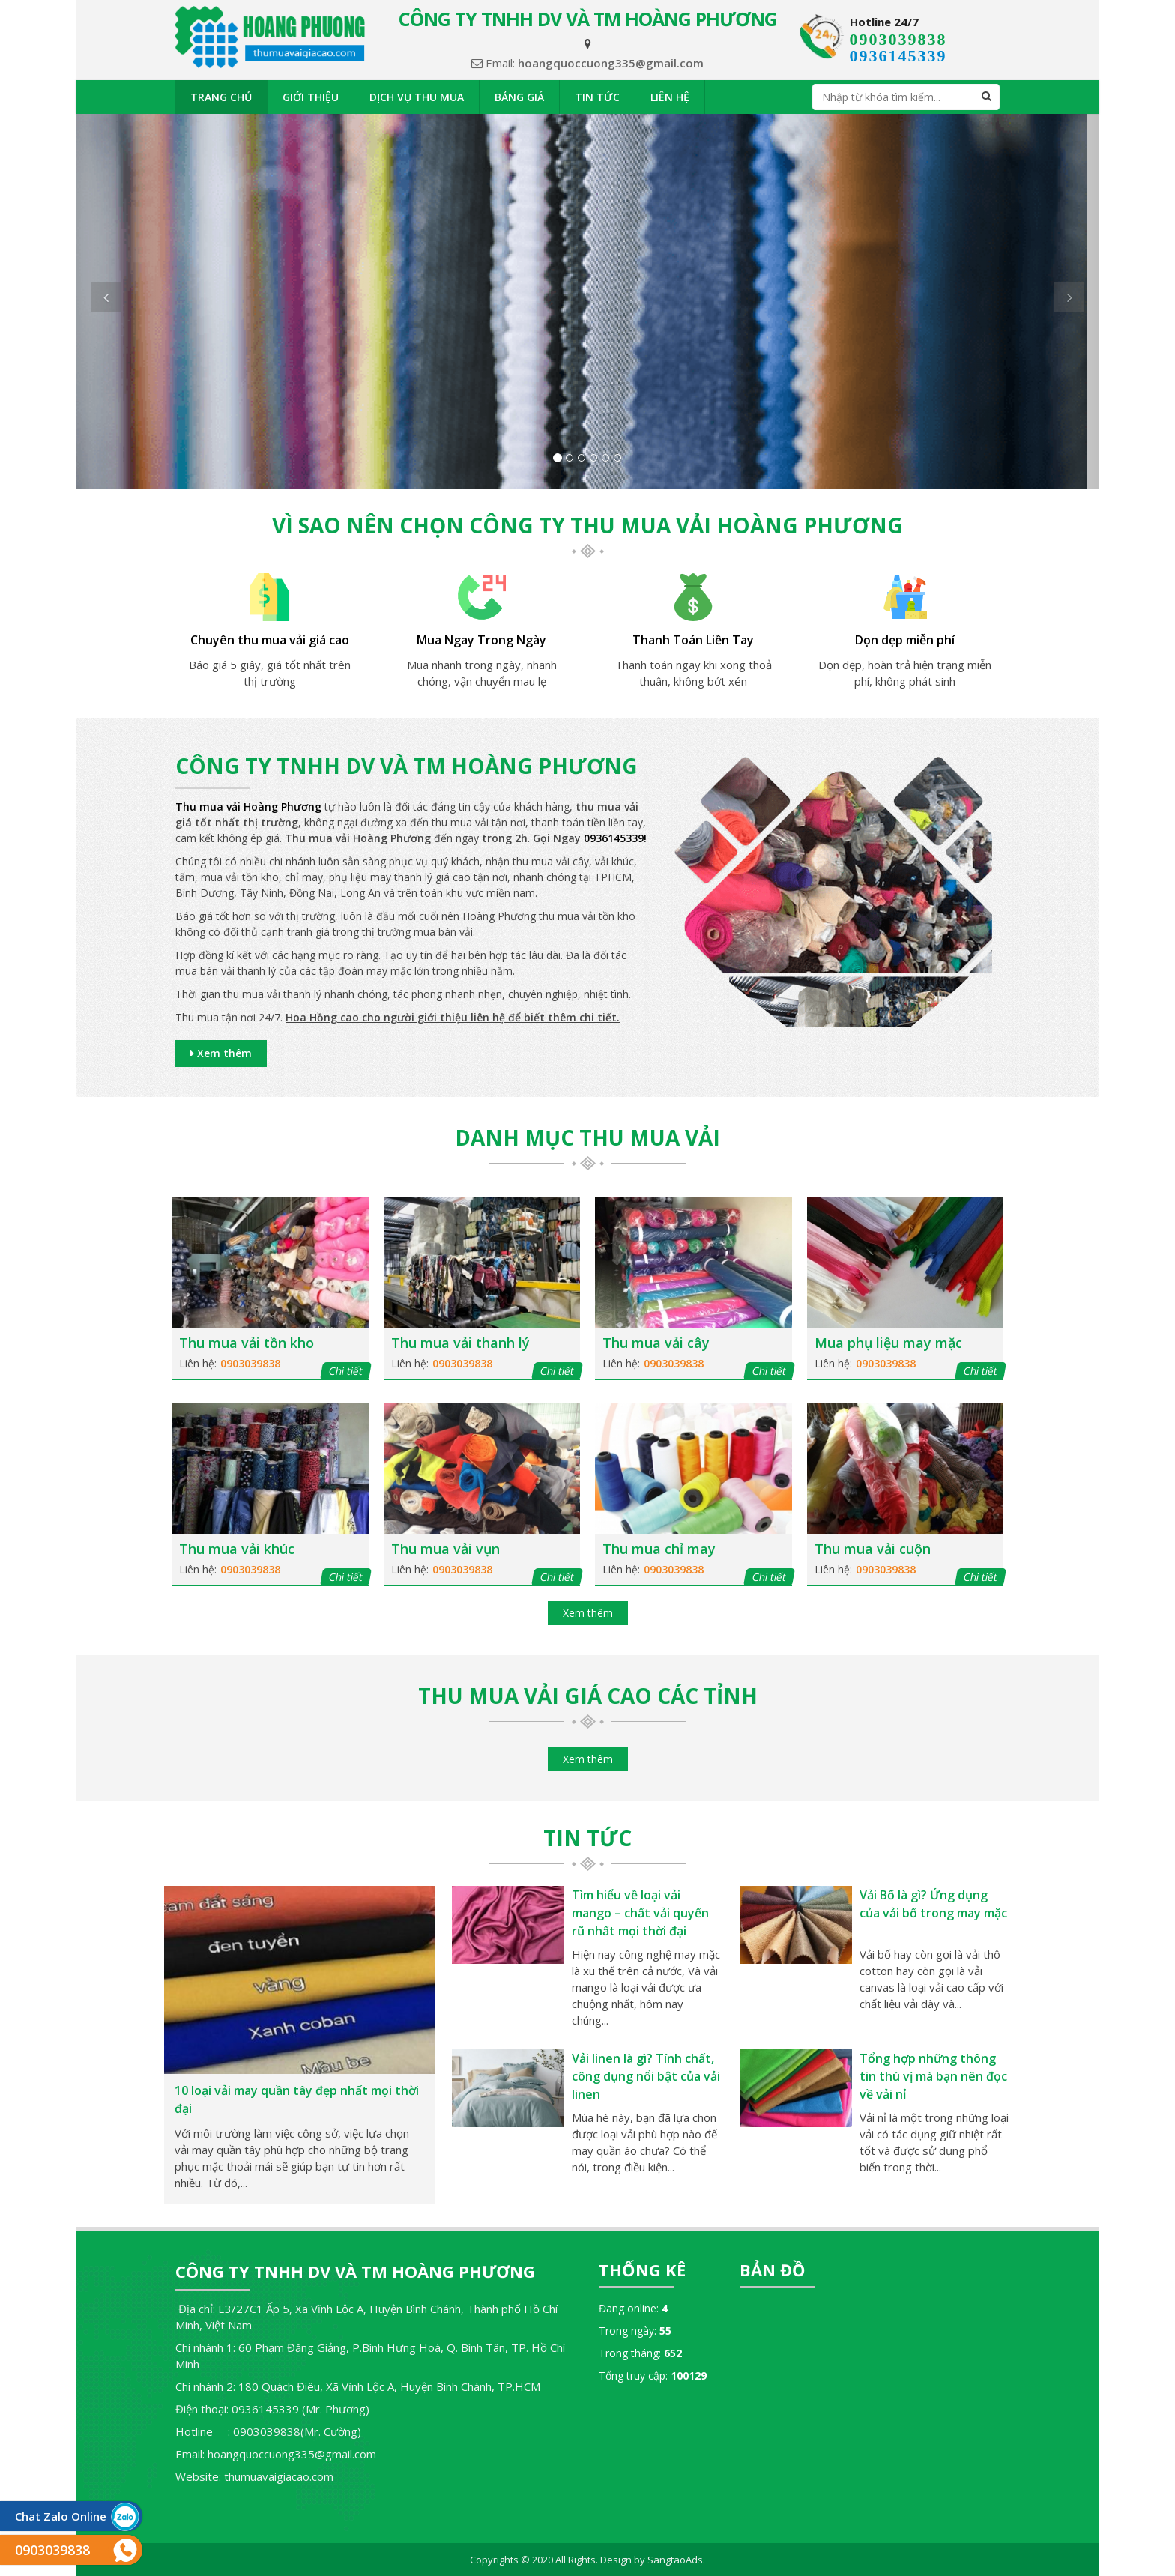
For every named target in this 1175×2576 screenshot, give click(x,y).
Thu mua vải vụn (445, 1549)
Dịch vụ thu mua (416, 97)
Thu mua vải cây (656, 1343)
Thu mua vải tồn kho (246, 1343)
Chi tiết (345, 1371)
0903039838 (898, 39)
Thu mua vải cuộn (873, 1549)
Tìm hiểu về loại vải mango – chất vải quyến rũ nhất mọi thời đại (640, 1913)
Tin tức (597, 97)
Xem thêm (221, 1053)
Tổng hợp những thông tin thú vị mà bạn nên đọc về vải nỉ (933, 2076)
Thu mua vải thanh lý (460, 1343)
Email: (587, 62)
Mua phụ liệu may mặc (888, 1343)
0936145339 (898, 55)
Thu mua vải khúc (236, 1549)
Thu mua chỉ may (659, 1549)
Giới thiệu (311, 97)
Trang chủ (221, 97)
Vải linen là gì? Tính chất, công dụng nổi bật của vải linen (646, 2076)
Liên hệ (669, 97)
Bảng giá (519, 97)
